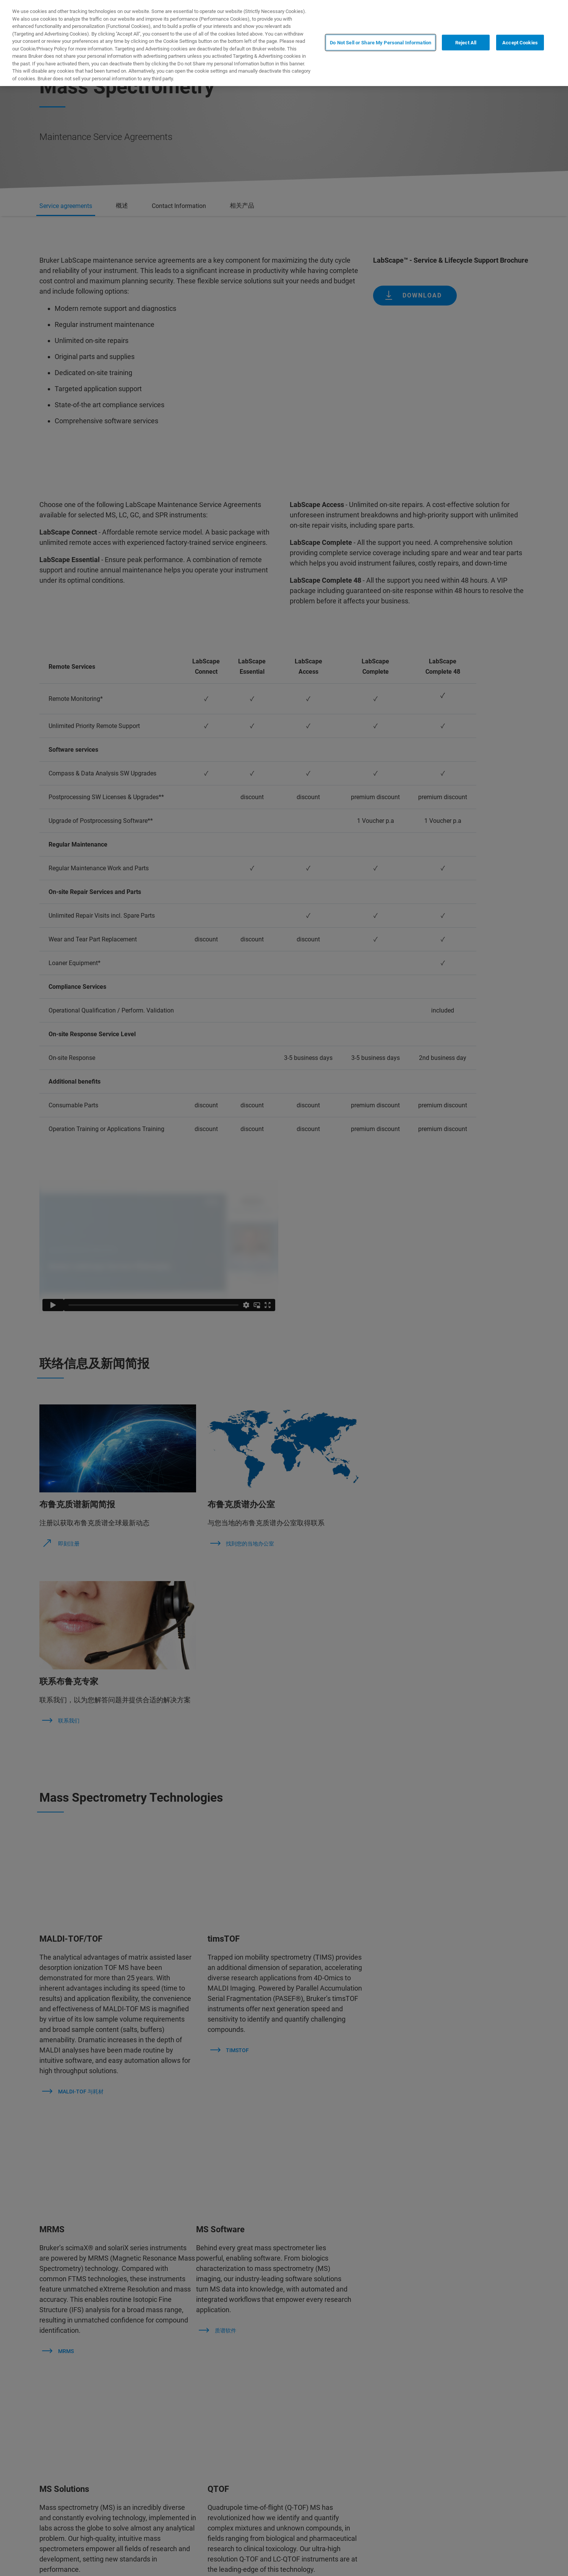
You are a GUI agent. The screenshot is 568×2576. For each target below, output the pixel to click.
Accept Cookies (520, 42)
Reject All (465, 42)
